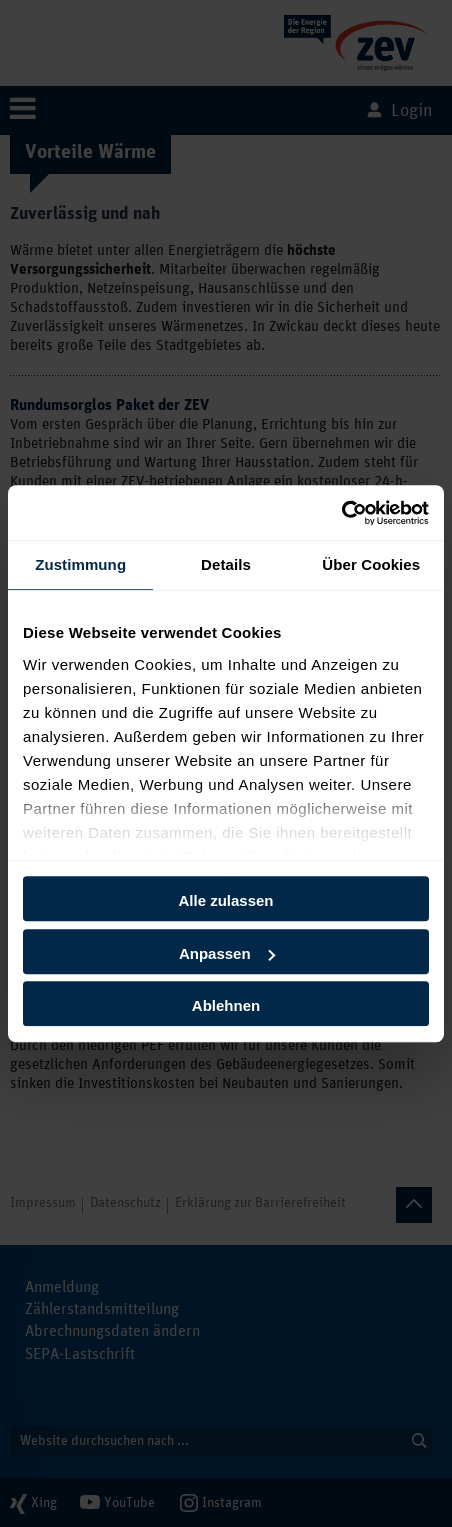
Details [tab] (226, 564)
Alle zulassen (225, 900)
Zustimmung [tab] (80, 564)
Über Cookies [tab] (371, 564)
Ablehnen (226, 1005)
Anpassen (227, 953)
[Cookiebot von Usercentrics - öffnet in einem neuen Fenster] (341, 513)
